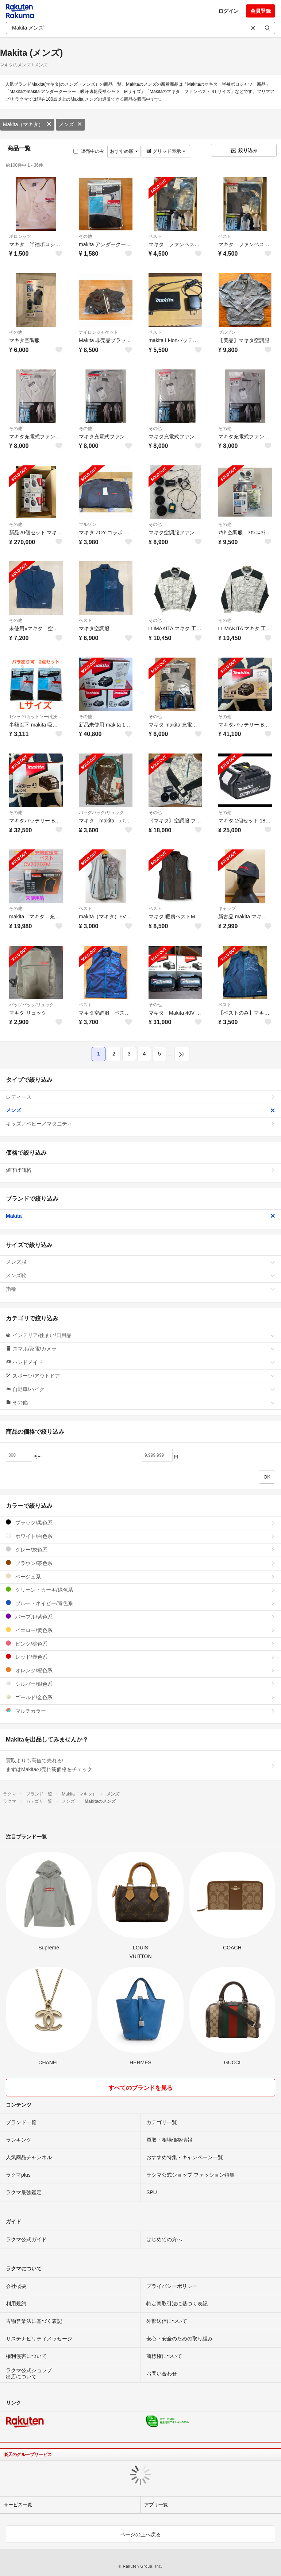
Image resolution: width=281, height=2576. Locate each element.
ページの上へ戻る (140, 2534)
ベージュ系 (140, 1576)
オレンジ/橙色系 (140, 1670)
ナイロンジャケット (98, 332)
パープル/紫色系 (140, 1617)
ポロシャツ (20, 236)
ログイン (228, 11)
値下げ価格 (140, 1170)
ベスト (155, 236)
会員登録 (260, 11)
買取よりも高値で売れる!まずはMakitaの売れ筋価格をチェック (140, 1765)
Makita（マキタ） (27, 124)
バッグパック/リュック (101, 812)
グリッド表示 (165, 151)
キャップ (227, 908)
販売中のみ (88, 151)
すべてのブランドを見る (140, 2088)
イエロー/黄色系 (140, 1630)
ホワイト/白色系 (140, 1536)
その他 (85, 236)
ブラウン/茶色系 (140, 1563)
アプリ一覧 (156, 2504)
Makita (140, 1216)
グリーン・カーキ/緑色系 (140, 1590)
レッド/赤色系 (140, 1657)
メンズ (70, 124)
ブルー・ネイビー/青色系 (140, 1603)
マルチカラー (140, 1711)
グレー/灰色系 (140, 1549)
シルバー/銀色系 (140, 1684)
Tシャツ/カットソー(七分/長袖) (36, 716)
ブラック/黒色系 (140, 1522)
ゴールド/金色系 (140, 1697)
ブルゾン (227, 332)
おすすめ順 (124, 151)
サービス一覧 (18, 2504)
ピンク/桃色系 (140, 1643)
